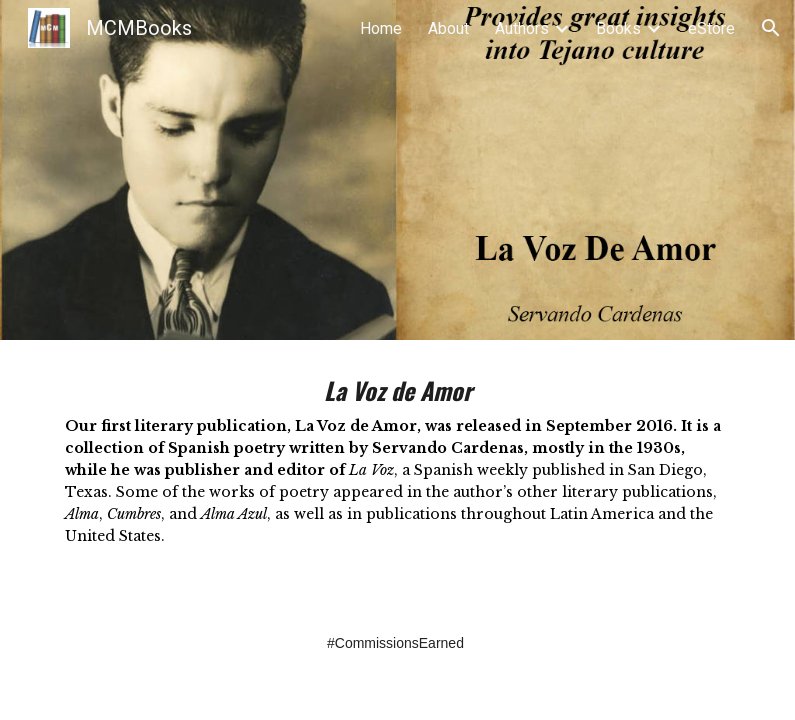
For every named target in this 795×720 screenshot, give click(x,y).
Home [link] (381, 28)
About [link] (448, 28)
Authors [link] (522, 28)
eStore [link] (711, 28)
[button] (771, 28)
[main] (398, 469)
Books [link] (618, 28)
